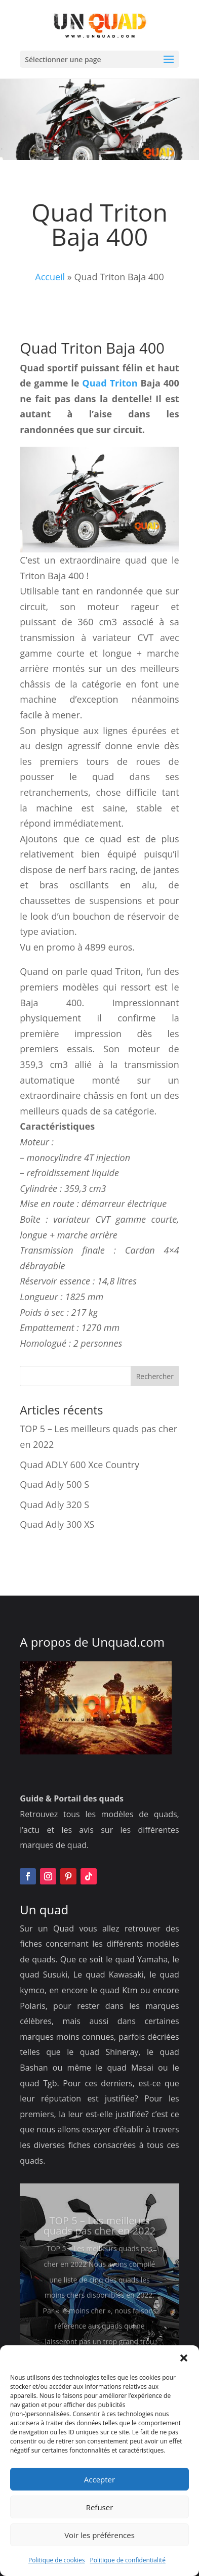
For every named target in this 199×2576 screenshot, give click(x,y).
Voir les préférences (99, 2535)
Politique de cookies (56, 2560)
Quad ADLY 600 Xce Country (79, 1464)
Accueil (50, 277)
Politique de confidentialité (128, 2560)
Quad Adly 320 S (54, 1504)
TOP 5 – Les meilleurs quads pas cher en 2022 (100, 2239)
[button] (184, 2358)
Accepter (99, 2479)
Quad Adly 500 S (54, 1484)
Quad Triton (109, 383)
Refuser (99, 2507)
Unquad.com (128, 1642)
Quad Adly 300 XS (57, 1524)
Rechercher (155, 1376)
